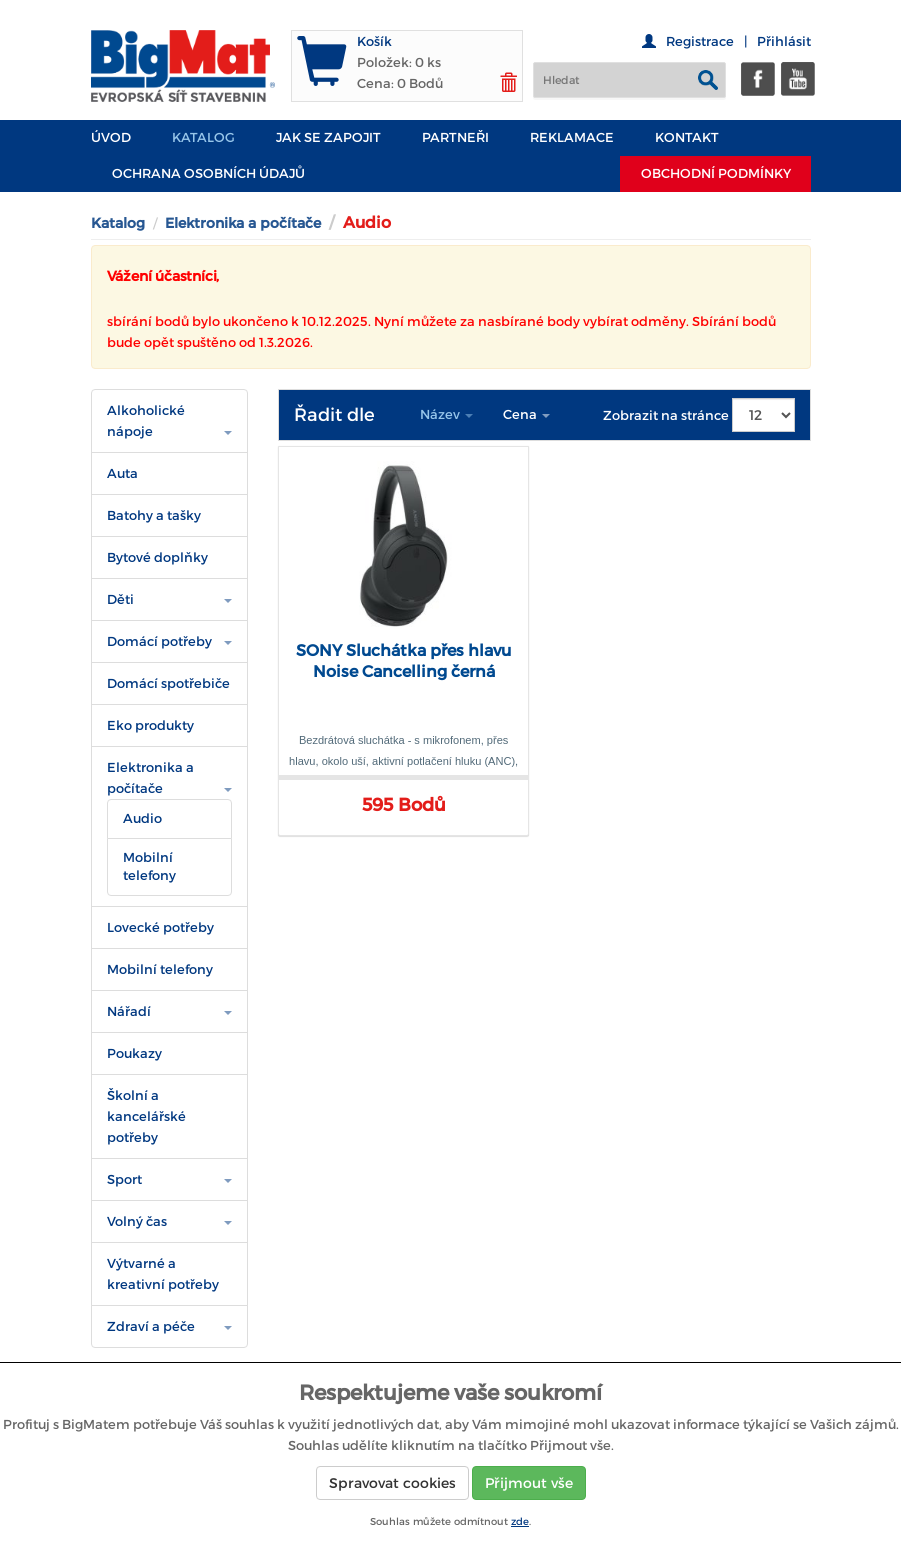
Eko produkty (150, 725)
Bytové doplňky (157, 557)
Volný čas (137, 1221)
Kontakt (687, 137)
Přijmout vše (529, 1483)
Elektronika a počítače (243, 223)
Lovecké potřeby (160, 927)
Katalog (203, 137)
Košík (374, 41)
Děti (120, 599)
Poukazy (134, 1053)
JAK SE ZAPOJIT (328, 137)
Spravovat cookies (392, 1483)
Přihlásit (784, 41)
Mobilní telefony (149, 866)
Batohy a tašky (154, 515)
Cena (526, 414)
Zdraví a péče (151, 1326)
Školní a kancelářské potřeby (146, 1116)
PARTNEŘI (455, 137)
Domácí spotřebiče (168, 683)
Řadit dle (334, 415)
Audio (142, 818)
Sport (124, 1179)
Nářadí (129, 1011)
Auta (122, 473)
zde (520, 1521)
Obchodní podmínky (716, 173)
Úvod (111, 137)
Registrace (700, 41)
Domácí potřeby (159, 641)
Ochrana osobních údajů (208, 173)
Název (446, 414)
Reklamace (572, 137)
